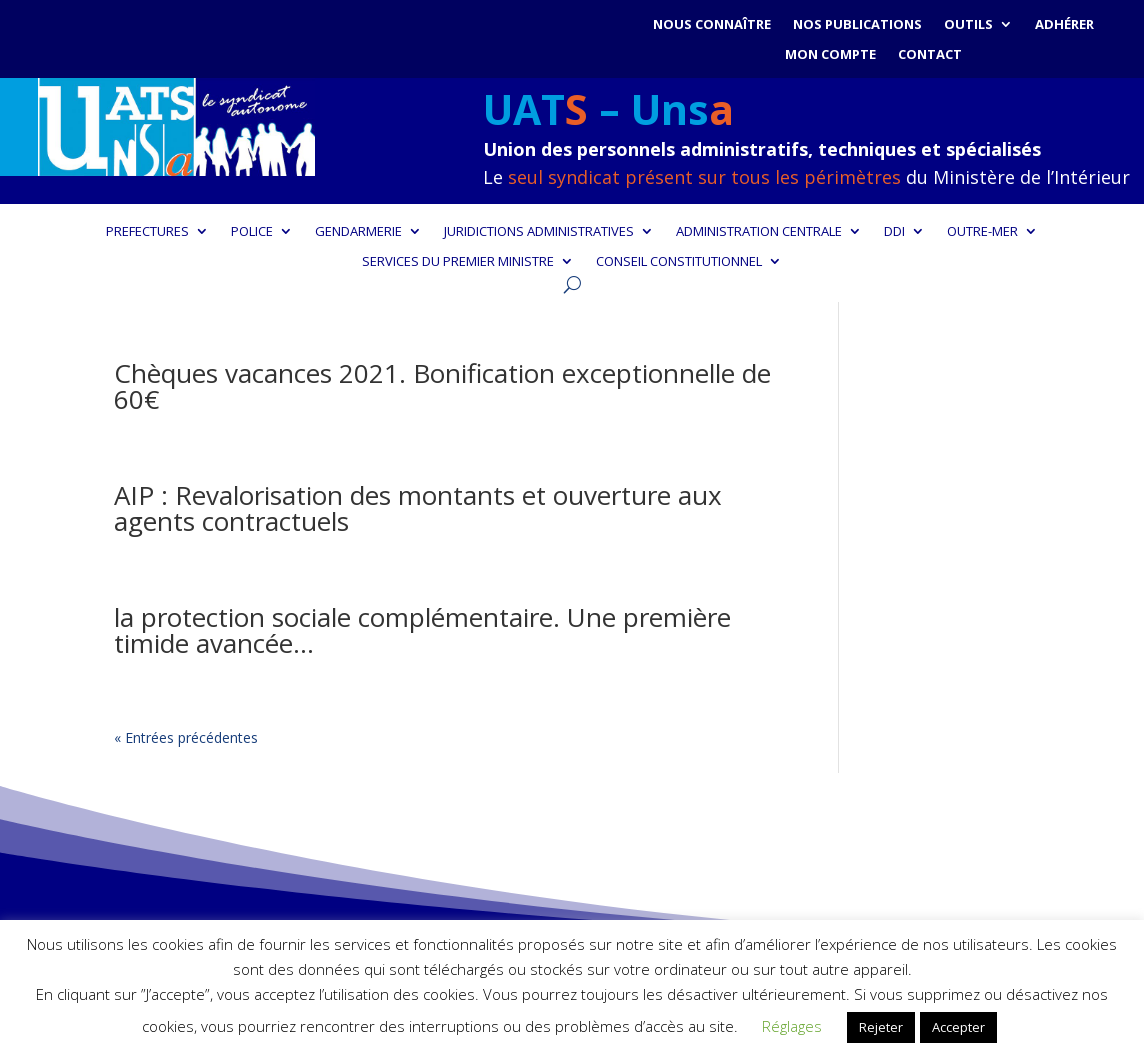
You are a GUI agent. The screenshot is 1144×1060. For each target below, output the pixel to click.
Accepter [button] (958, 1027)
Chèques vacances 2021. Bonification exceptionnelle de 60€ (442, 386)
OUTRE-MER (982, 232)
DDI (894, 232)
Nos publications (857, 25)
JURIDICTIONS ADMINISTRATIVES (539, 232)
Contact (930, 55)
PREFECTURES (147, 232)
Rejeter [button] (881, 1027)
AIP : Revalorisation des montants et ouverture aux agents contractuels (418, 508)
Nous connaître (712, 25)
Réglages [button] (792, 1026)
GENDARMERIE (358, 232)
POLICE (252, 232)
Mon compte (830, 55)
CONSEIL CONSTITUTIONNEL (679, 262)
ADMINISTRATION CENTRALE (759, 232)
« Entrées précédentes (186, 737)
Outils (968, 25)
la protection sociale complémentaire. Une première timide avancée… (422, 630)
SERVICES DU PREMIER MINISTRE (458, 262)
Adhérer (1064, 25)
